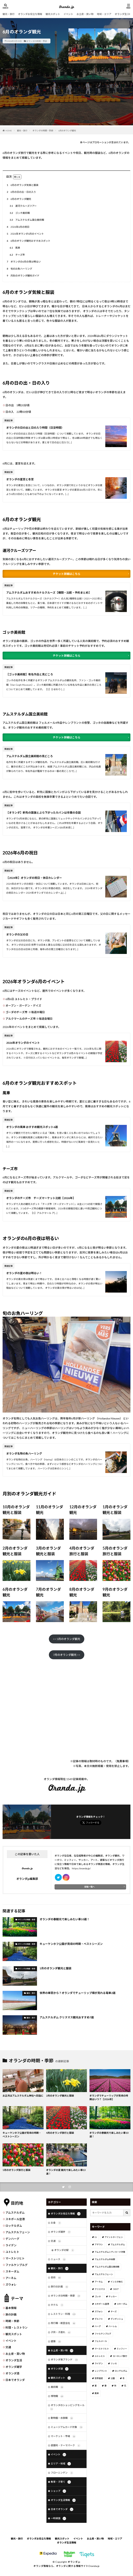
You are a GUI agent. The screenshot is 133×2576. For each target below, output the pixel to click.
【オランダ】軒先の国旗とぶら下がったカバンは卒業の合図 (43, 812)
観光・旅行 (9, 14)
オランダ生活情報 (63, 2500)
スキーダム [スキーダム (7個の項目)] (122, 2304)
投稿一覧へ (89, 1887)
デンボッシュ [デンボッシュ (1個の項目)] (117, 2319)
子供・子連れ (61, 2332)
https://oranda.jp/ (81, 1868)
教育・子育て (61, 2482)
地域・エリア (104, 14)
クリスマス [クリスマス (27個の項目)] (100, 2289)
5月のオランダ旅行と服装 (16, 2170)
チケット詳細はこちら (66, 573)
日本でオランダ (15, 2379)
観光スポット (53, 14)
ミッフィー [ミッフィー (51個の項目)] (122, 2348)
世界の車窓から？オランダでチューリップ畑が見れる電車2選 (77, 1992)
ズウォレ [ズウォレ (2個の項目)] (99, 2311)
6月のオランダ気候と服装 (22, 185)
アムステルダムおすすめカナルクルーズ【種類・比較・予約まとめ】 (48, 592)
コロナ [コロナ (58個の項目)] (116, 2289)
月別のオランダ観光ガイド (22, 275)
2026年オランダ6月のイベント (25, 234)
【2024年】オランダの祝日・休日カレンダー (34, 878)
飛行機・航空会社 (63, 2323)
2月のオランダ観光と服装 (60, 2095)
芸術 (56, 2278)
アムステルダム (15, 2212)
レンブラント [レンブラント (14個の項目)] (101, 2371)
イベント (68, 14)
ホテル (57, 2305)
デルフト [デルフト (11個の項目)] (99, 2319)
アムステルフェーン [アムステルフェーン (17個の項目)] (104, 2274)
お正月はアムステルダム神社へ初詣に (23, 2095)
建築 (56, 2341)
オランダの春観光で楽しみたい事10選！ (64, 1919)
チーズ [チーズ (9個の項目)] (114, 2311)
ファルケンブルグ (17, 2264)
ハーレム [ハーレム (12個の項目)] (113, 2326)
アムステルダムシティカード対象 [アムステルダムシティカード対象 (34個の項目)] (110, 2252)
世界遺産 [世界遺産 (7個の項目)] (99, 2378)
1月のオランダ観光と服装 (55, 1968)
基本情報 (11, 2307)
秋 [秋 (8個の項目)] (115, 2386)
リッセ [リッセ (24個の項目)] (114, 2363)
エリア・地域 (61, 2464)
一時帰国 (58, 2518)
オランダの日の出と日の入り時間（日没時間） (35, 427)
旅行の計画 (59, 2287)
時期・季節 (12, 2321)
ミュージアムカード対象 (67, 2427)
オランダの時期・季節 (36, 41)
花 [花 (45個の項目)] (125, 2386)
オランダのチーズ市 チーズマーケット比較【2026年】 (40, 1198)
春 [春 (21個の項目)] (105, 2386)
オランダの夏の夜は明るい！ (24, 1273)
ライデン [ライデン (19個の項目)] (99, 2363)
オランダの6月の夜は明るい (23, 261)
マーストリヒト (15, 2258)
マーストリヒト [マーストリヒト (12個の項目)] (102, 2348)
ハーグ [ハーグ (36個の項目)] (98, 2326)
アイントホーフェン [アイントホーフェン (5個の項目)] (114, 2237)
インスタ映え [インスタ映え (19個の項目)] (116, 2281)
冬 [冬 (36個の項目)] (124, 2378)
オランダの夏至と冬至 (20, 479)
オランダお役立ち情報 (30, 14)
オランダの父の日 (17, 934)
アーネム (11, 2278)
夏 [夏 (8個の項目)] (96, 2386)
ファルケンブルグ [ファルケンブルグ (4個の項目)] (103, 2333)
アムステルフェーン (18, 2232)
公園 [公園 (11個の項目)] (113, 2378)
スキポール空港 (15, 2219)
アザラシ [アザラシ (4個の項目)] (99, 2244)
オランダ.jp (74, 2561)
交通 (8, 2347)
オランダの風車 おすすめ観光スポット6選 (32, 1126)
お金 (56, 2223)
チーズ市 (17, 255)
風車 (14, 247)
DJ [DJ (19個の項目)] (96, 2237)
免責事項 (122, 1761)
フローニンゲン (62, 2473)
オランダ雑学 (14, 2366)
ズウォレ (11, 2284)
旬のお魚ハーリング (19, 268)
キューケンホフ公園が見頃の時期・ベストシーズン (71, 1943)
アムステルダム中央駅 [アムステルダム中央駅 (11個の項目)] (105, 2259)
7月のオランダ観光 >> (66, 1655)
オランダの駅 (64, 2250)
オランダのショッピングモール (67, 2407)
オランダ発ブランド (64, 2360)
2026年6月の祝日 (17, 227)
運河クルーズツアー (23, 206)
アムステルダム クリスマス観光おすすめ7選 (67, 2017)
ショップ (58, 2491)
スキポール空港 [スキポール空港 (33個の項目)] (102, 2304)
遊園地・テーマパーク (66, 2445)
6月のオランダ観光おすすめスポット (28, 241)
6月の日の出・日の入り (21, 192)
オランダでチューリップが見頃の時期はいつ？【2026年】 (108, 2097)
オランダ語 (12, 2373)
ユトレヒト (12, 2251)
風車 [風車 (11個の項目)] (97, 2393)
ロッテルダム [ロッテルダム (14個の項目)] (121, 2371)
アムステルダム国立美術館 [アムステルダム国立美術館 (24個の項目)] (107, 2267)
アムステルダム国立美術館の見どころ (29, 756)
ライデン (11, 2245)
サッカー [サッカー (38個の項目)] (113, 2296)
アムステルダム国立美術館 (26, 220)
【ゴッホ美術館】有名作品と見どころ (29, 674)
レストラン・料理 (63, 2314)
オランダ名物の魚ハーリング (24, 1453)
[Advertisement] (66, 101)
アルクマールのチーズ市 (21, 1018)
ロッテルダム (14, 2225)
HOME (9, 130)
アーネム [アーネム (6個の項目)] (99, 2281)
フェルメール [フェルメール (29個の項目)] (101, 2341)
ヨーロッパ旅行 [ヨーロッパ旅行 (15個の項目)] (120, 2356)
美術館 (57, 2387)
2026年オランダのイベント (23, 1042)
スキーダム (12, 2271)
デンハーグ (12, 2238)
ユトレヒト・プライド (28, 999)
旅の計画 (11, 2314)
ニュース (58, 2259)
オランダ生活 (14, 2360)
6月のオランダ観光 (67, 130)
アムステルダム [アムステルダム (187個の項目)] (118, 2244)
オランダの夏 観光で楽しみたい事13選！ (66, 2172)
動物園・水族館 (62, 2418)
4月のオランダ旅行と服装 (60, 2132)
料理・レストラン (17, 2327)
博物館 (57, 2396)
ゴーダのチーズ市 (16, 1012)
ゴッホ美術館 (19, 213)
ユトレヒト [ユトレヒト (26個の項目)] (100, 2356)
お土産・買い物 (85, 14)
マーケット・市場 (63, 2436)
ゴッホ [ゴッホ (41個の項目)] (98, 2296)
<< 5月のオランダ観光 (66, 1639)
